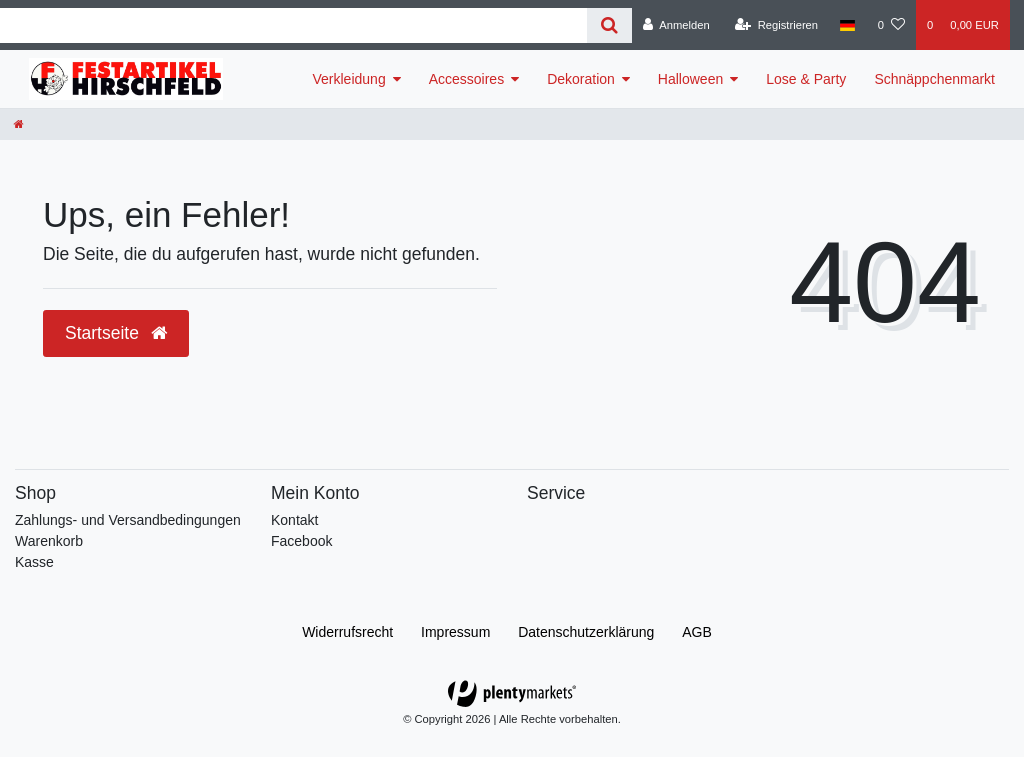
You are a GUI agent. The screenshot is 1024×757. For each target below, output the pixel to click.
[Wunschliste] (891, 25)
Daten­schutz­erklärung (586, 632)
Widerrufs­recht (347, 632)
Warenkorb (49, 541)
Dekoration (581, 79)
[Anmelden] (676, 25)
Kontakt (294, 520)
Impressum (455, 632)
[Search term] (293, 25)
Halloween (690, 79)
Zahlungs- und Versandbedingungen (128, 520)
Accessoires (466, 79)
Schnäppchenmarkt (934, 79)
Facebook (301, 541)
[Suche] (609, 25)
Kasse (34, 562)
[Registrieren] (776, 25)
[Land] (847, 25)
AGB (697, 632)
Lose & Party (806, 79)
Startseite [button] (116, 333)
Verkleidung (349, 79)
